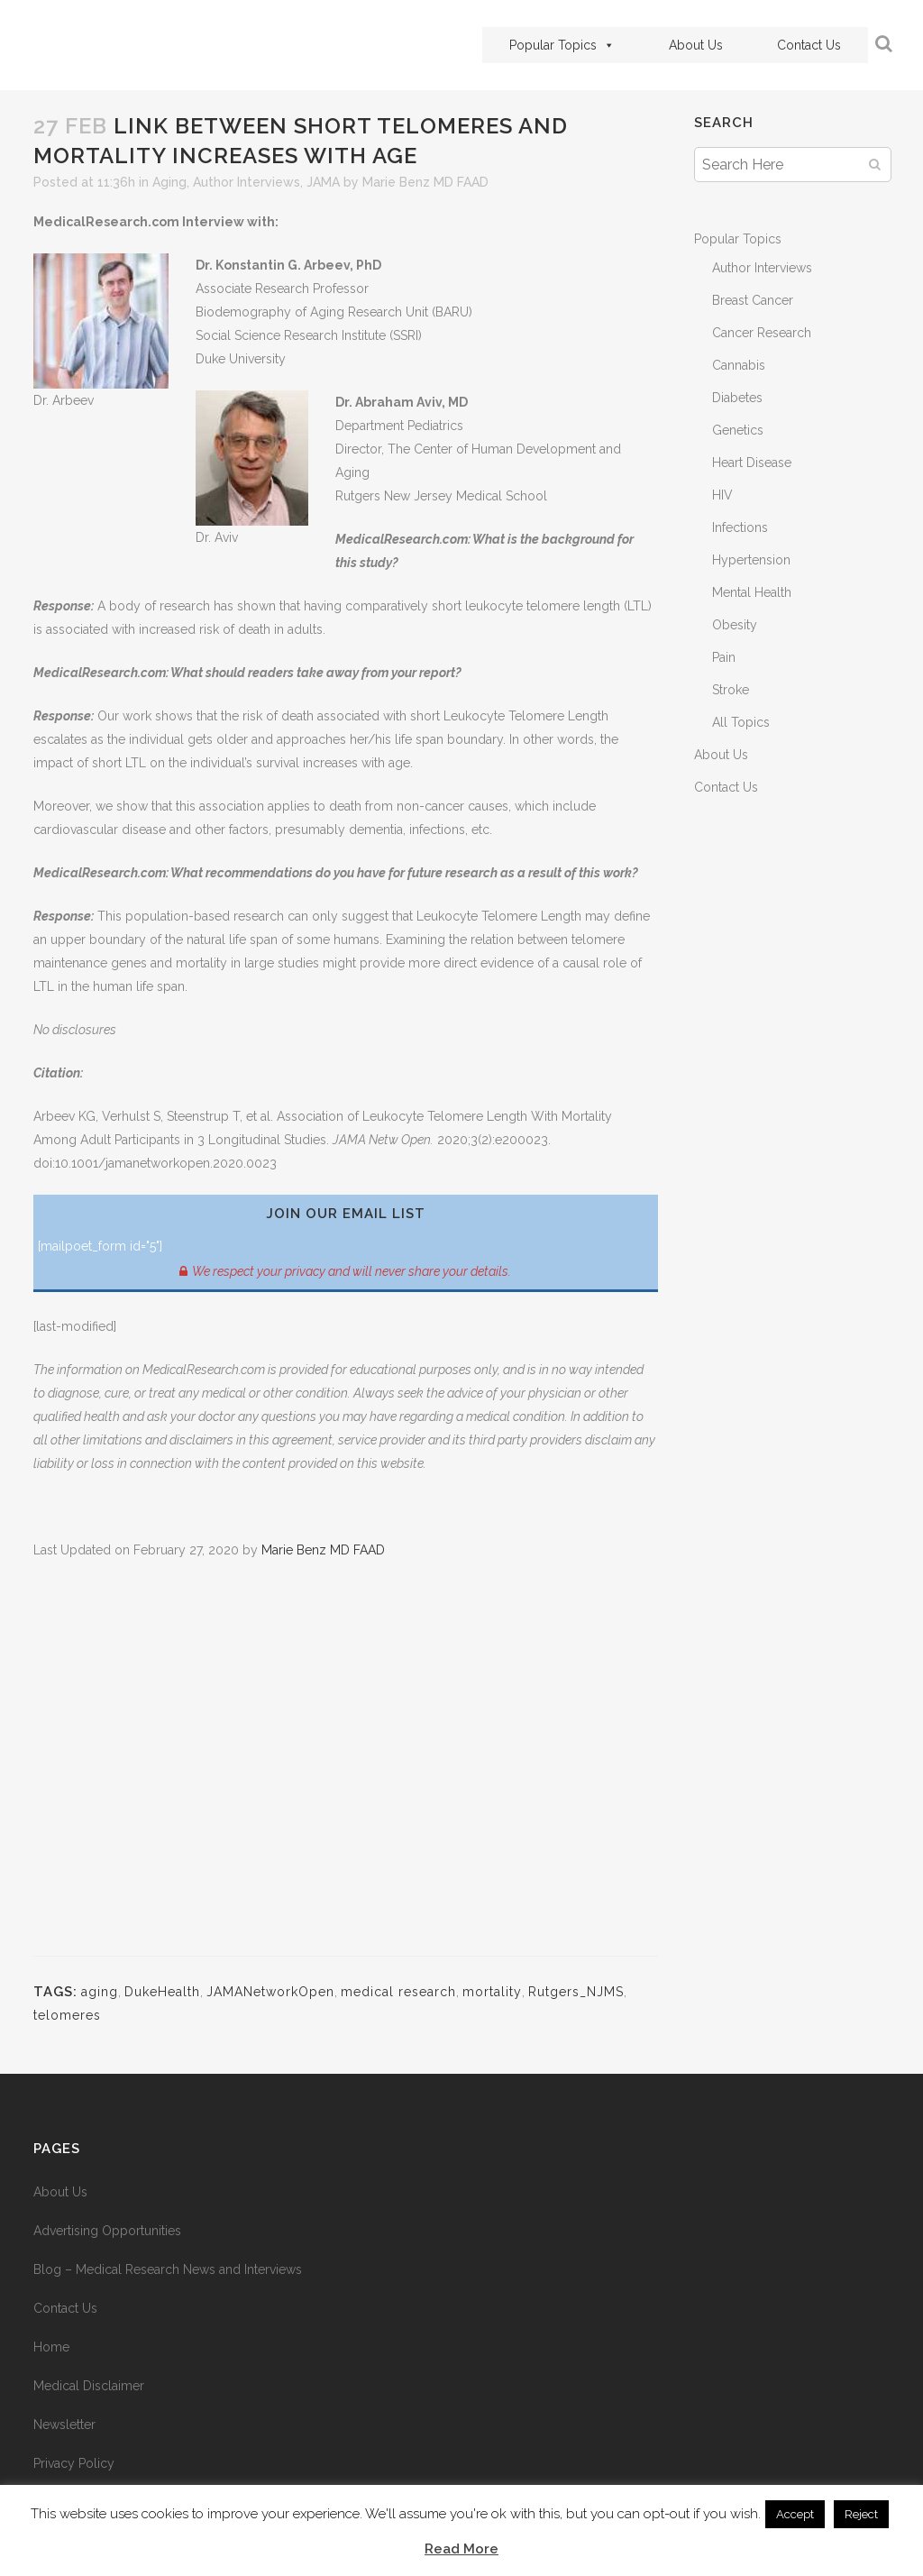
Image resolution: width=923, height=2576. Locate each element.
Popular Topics (551, 45)
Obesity (734, 625)
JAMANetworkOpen (270, 1992)
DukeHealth (162, 1992)
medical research (398, 1992)
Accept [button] (795, 2514)
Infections (740, 527)
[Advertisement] (345, 1768)
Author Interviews (246, 182)
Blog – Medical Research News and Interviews (167, 2269)
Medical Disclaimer (88, 2386)
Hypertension (751, 560)
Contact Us (798, 45)
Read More (461, 2549)
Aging (169, 182)
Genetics (737, 430)
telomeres (67, 2015)
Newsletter (64, 2424)
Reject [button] (861, 2514)
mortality (492, 1992)
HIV (722, 495)
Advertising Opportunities (107, 2230)
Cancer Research (761, 332)
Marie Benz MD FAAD (425, 182)
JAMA (323, 182)
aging (99, 1992)
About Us (685, 45)
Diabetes (737, 397)
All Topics (741, 722)
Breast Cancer (752, 300)
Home (51, 2347)
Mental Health (751, 592)
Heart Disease (751, 462)
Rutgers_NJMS (576, 1992)
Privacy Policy (73, 2463)
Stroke (730, 690)
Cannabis (738, 365)
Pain (724, 657)
